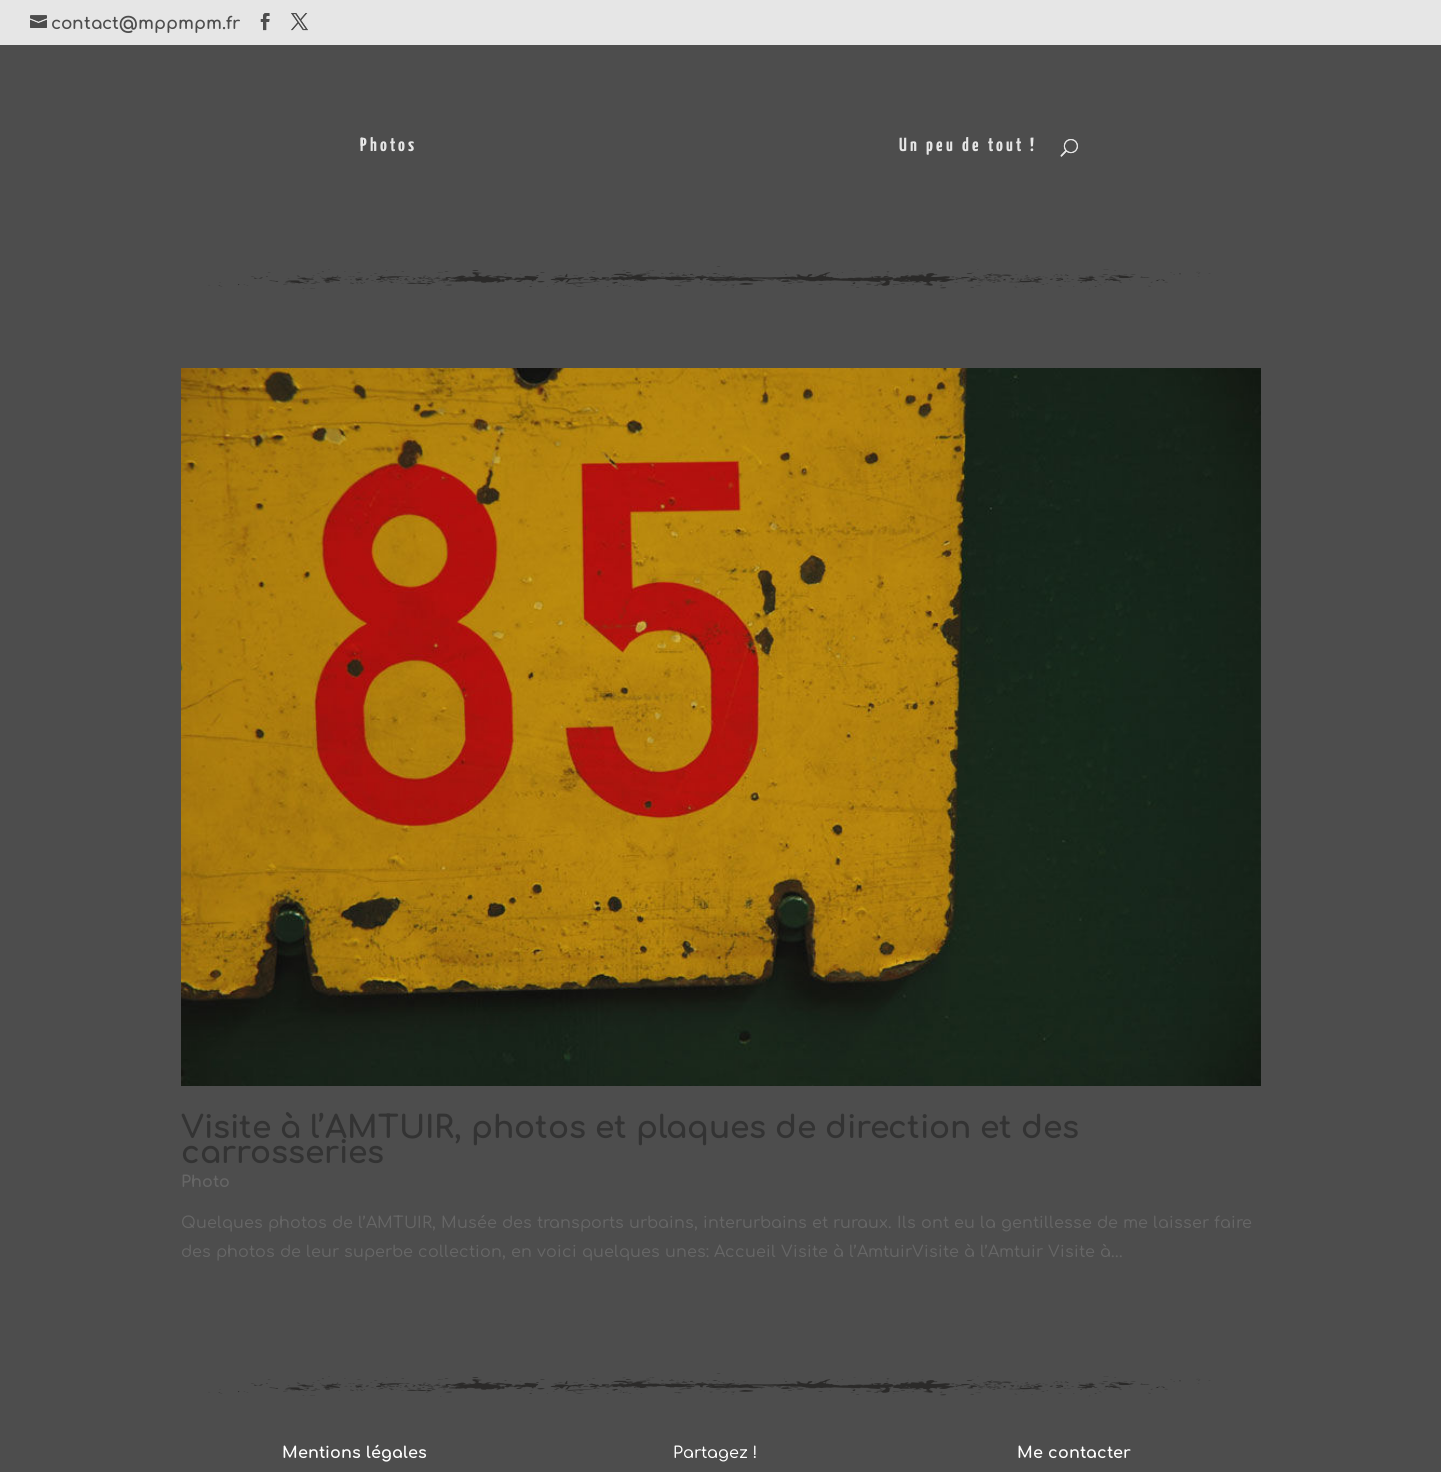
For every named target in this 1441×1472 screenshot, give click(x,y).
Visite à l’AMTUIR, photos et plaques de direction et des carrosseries (630, 1140)
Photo (205, 1182)
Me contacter (1074, 1453)
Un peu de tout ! (968, 147)
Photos (388, 147)
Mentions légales (354, 1453)
